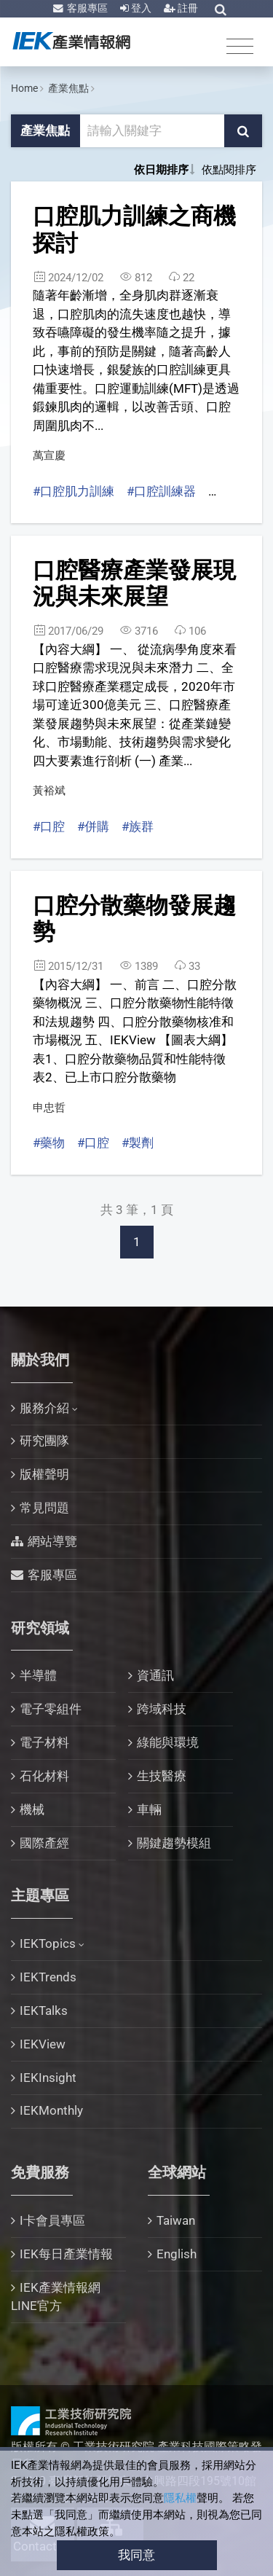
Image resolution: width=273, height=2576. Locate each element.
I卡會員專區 (52, 2220)
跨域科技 (161, 1709)
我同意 (136, 2555)
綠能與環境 (168, 1742)
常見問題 (44, 1507)
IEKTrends (48, 1977)
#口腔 (49, 826)
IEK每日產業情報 (66, 2254)
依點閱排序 (229, 169)
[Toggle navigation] (240, 45)
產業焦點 (68, 88)
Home (24, 88)
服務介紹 (44, 1408)
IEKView (43, 2044)
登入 (140, 8)
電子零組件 (51, 1709)
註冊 (186, 8)
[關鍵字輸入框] (153, 131)
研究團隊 (44, 1440)
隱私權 (180, 2498)
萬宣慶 (49, 455)
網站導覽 (52, 1541)
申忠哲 (49, 1107)
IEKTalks (44, 2010)
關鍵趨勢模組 (174, 1843)
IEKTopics (48, 1943)
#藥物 (49, 1142)
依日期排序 (161, 169)
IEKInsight (48, 2077)
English (177, 2254)
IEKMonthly (51, 2110)
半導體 (38, 1675)
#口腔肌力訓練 (73, 491)
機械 (32, 1809)
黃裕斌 (49, 790)
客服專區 (86, 8)
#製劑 (138, 1142)
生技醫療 (161, 1776)
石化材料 (44, 1776)
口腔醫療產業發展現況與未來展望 (134, 583)
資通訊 (155, 1675)
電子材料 (44, 1742)
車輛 (149, 1809)
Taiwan (176, 2220)
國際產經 (44, 1843)
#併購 (93, 826)
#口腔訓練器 (161, 491)
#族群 (138, 826)
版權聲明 (44, 1474)
